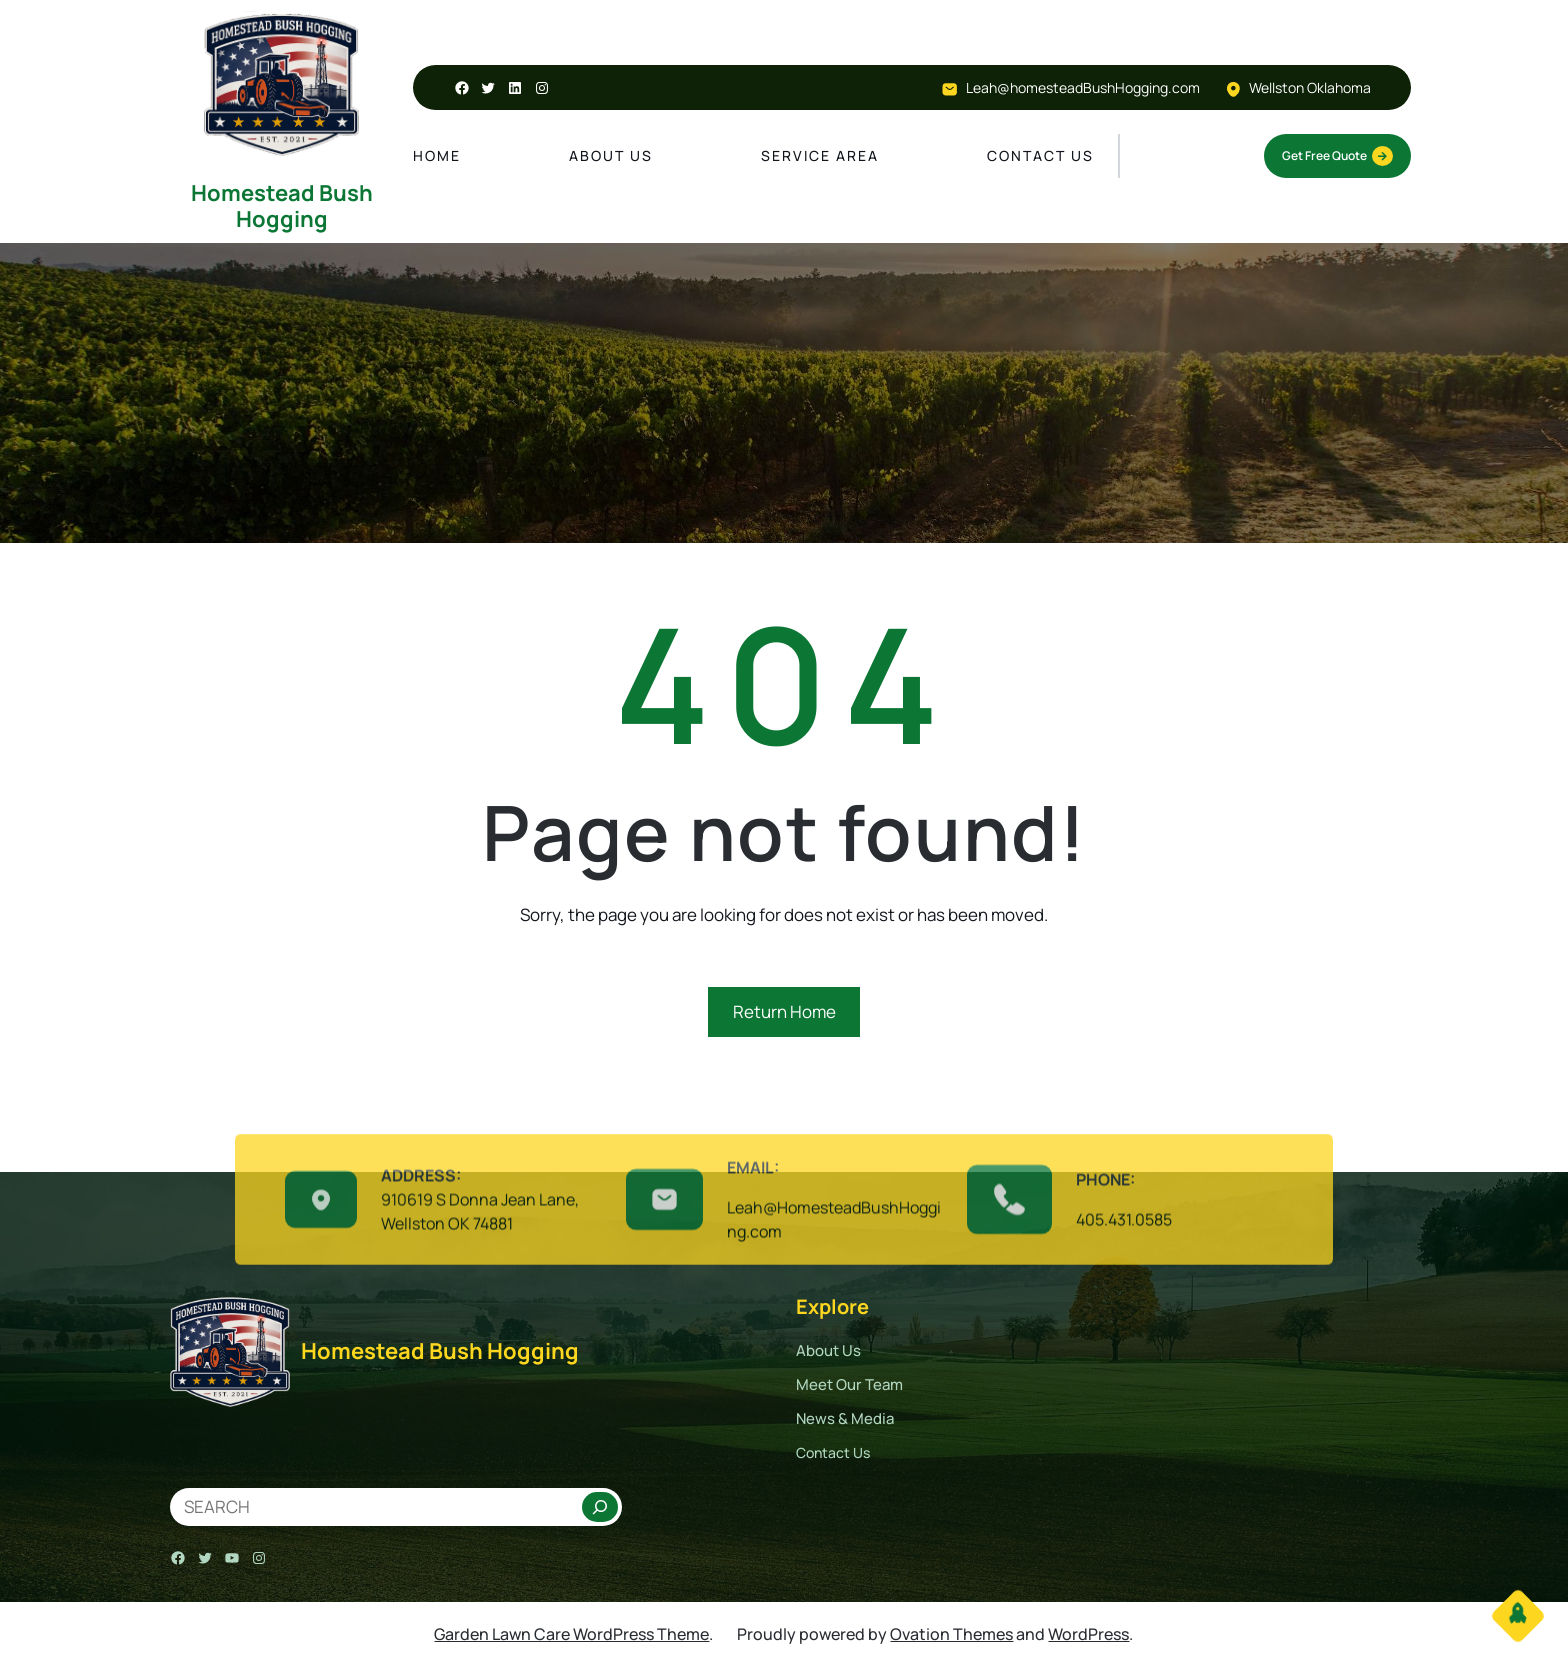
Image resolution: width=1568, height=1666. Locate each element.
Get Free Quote (1337, 156)
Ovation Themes (951, 1634)
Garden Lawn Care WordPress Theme (571, 1634)
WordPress (1088, 1634)
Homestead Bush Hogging (282, 206)
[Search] (600, 1507)
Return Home (784, 1011)
